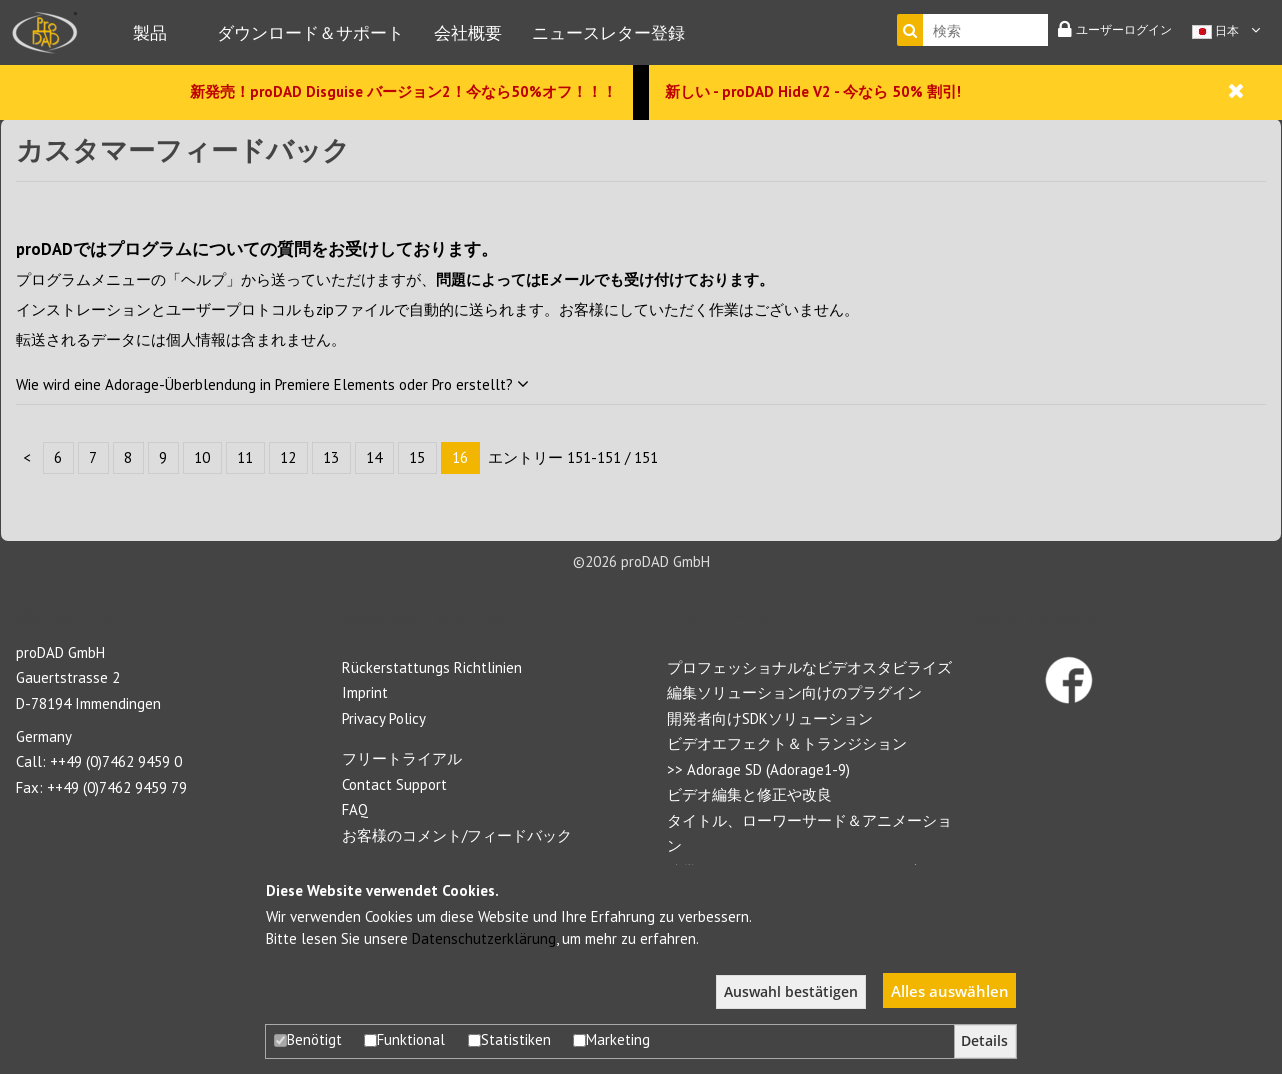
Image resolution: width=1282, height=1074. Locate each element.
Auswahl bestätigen (791, 992)
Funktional (404, 1039)
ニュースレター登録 (608, 32)
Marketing (611, 1039)
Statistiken (509, 1039)
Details (984, 1041)
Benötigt (308, 1039)
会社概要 (468, 32)
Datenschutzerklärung (484, 938)
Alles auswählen (950, 991)
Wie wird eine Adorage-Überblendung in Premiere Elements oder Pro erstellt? (272, 384)
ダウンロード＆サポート (310, 32)
